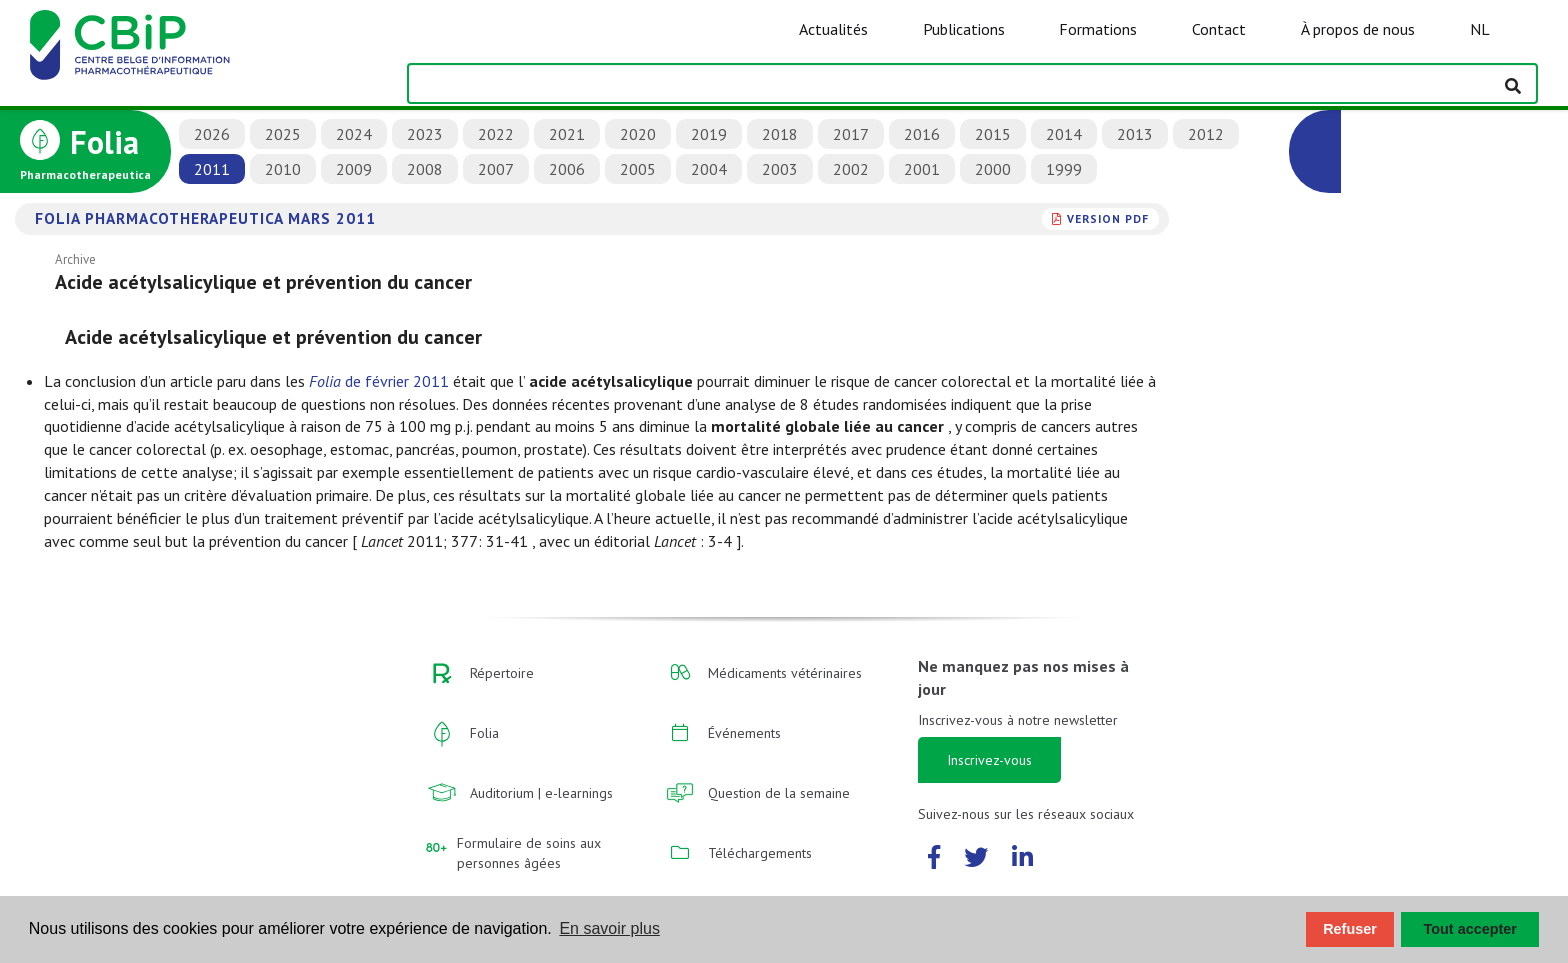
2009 (354, 169)
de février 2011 (379, 381)
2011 (212, 169)
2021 (567, 134)
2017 (851, 134)
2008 (425, 169)
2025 (283, 134)
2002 (851, 169)
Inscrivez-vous (989, 760)
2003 (780, 169)
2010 (283, 169)
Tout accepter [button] (1470, 929)
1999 (1064, 169)
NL (1480, 29)
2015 (993, 134)
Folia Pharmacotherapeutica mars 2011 (205, 218)
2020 (638, 134)
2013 (1135, 134)
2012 (1206, 134)
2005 (638, 169)
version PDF (1108, 218)
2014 (1064, 134)
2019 (709, 134)
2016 (922, 134)
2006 (567, 169)
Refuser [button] (1350, 929)
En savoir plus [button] (609, 928)
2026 (212, 134)
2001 (922, 169)
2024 (354, 134)
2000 (993, 169)
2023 (425, 134)
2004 (709, 169)
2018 (780, 134)
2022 (496, 134)
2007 (496, 169)
